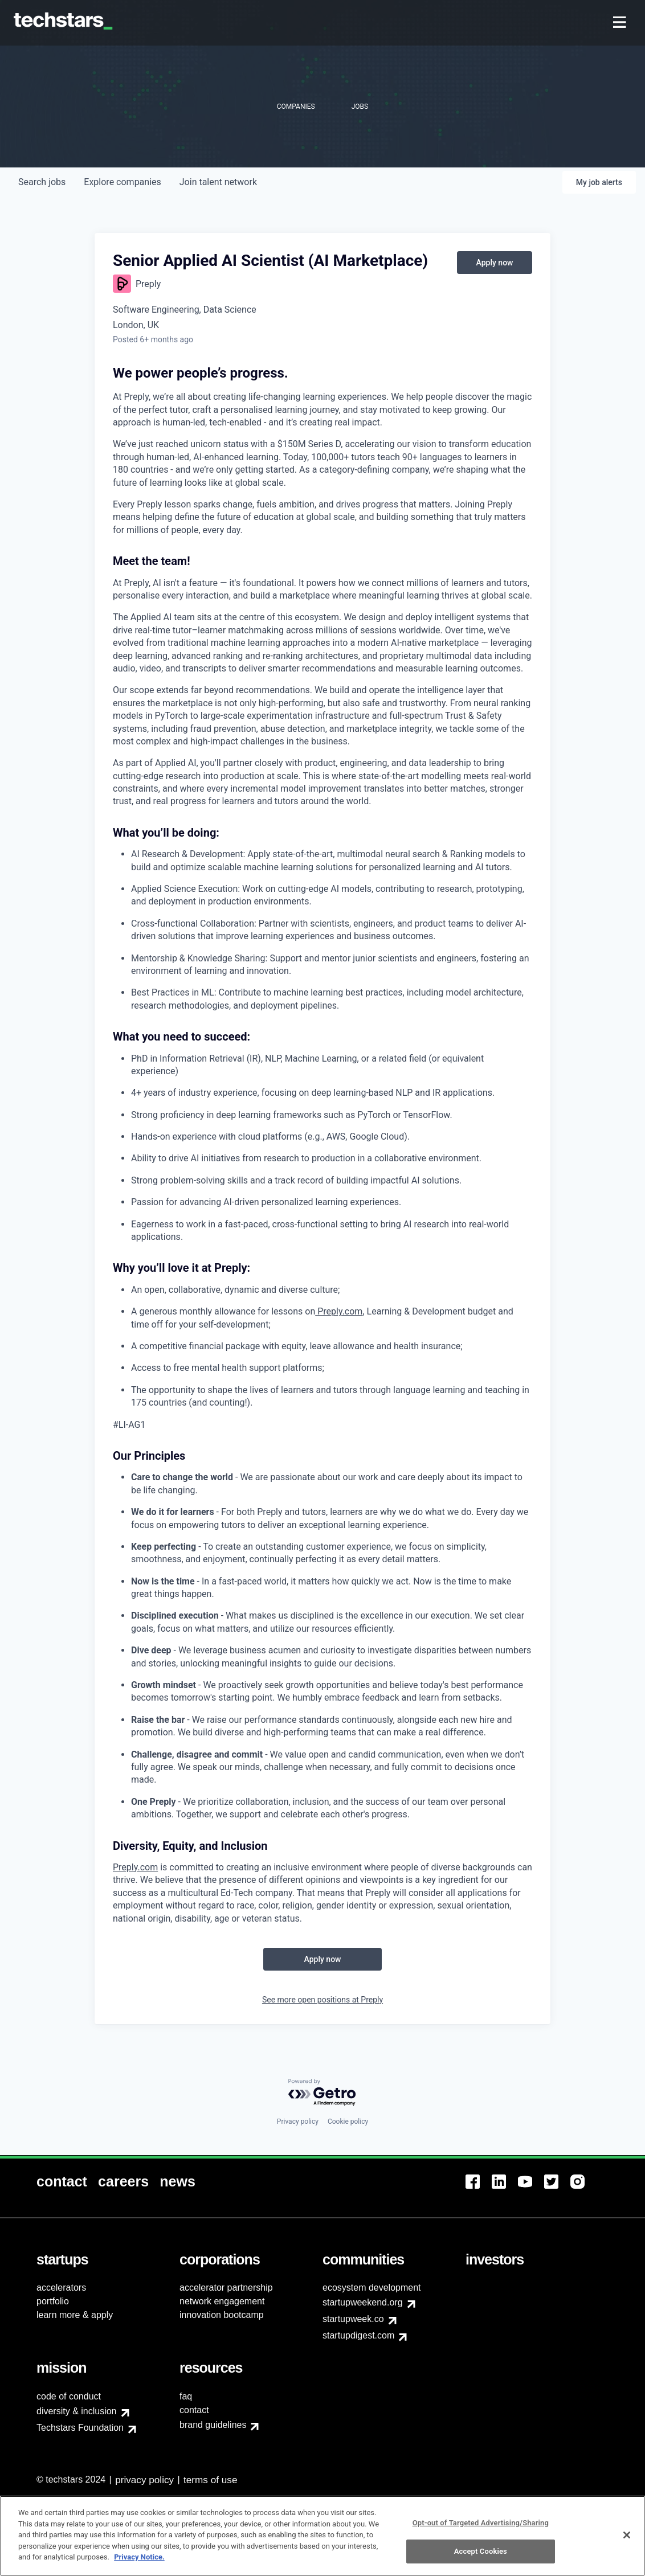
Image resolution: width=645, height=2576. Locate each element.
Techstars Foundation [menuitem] (80, 2427)
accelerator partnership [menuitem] (226, 2287)
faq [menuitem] (185, 2396)
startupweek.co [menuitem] (353, 2319)
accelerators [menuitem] (61, 2287)
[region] (322, 2536)
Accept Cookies (480, 2551)
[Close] (626, 2535)
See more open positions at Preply (322, 1999)
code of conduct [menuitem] (68, 2396)
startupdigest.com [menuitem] (358, 2335)
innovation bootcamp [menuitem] (221, 2315)
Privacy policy (298, 2121)
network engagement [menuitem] (221, 2301)
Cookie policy (348, 2121)
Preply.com (135, 1867)
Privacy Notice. (139, 2557)
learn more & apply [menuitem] (74, 2315)
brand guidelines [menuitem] (212, 2425)
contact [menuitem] (194, 2410)
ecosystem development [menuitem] (372, 2287)
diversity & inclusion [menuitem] (76, 2411)
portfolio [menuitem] (52, 2301)
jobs (42, 182)
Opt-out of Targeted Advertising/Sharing (481, 2522)
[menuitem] (620, 23)
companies (122, 182)
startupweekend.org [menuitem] (363, 2302)
